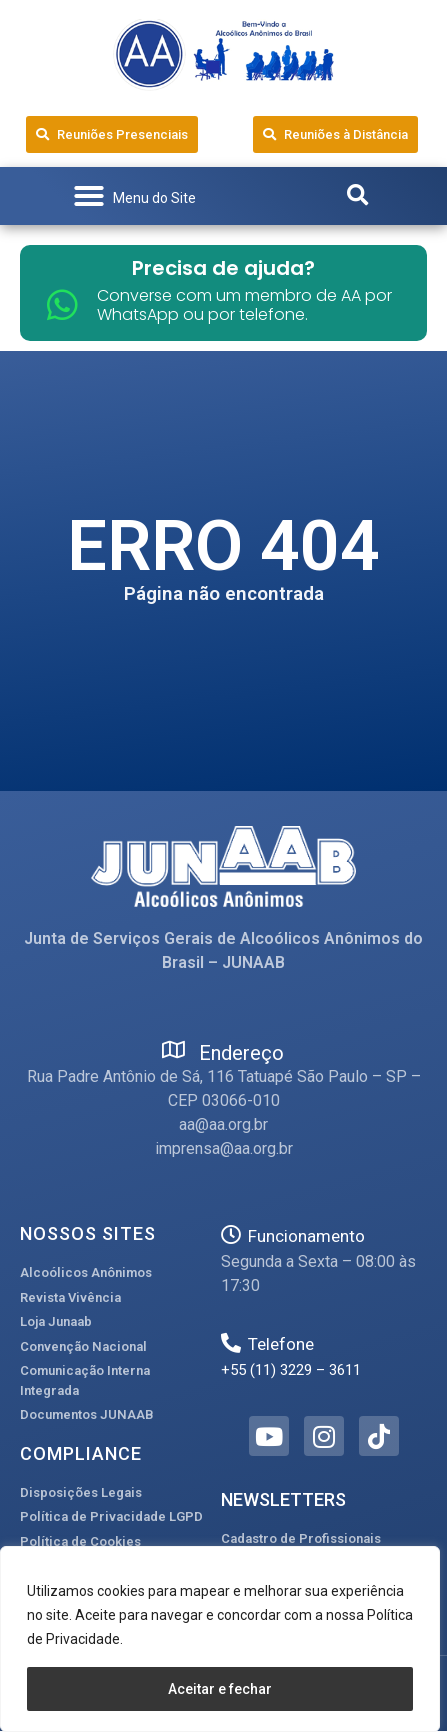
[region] (220, 1639)
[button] (134, 196)
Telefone (281, 1344)
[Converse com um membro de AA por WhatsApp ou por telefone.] (62, 304)
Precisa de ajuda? (223, 268)
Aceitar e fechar (220, 1689)
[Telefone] (231, 1343)
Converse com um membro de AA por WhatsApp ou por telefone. (244, 305)
